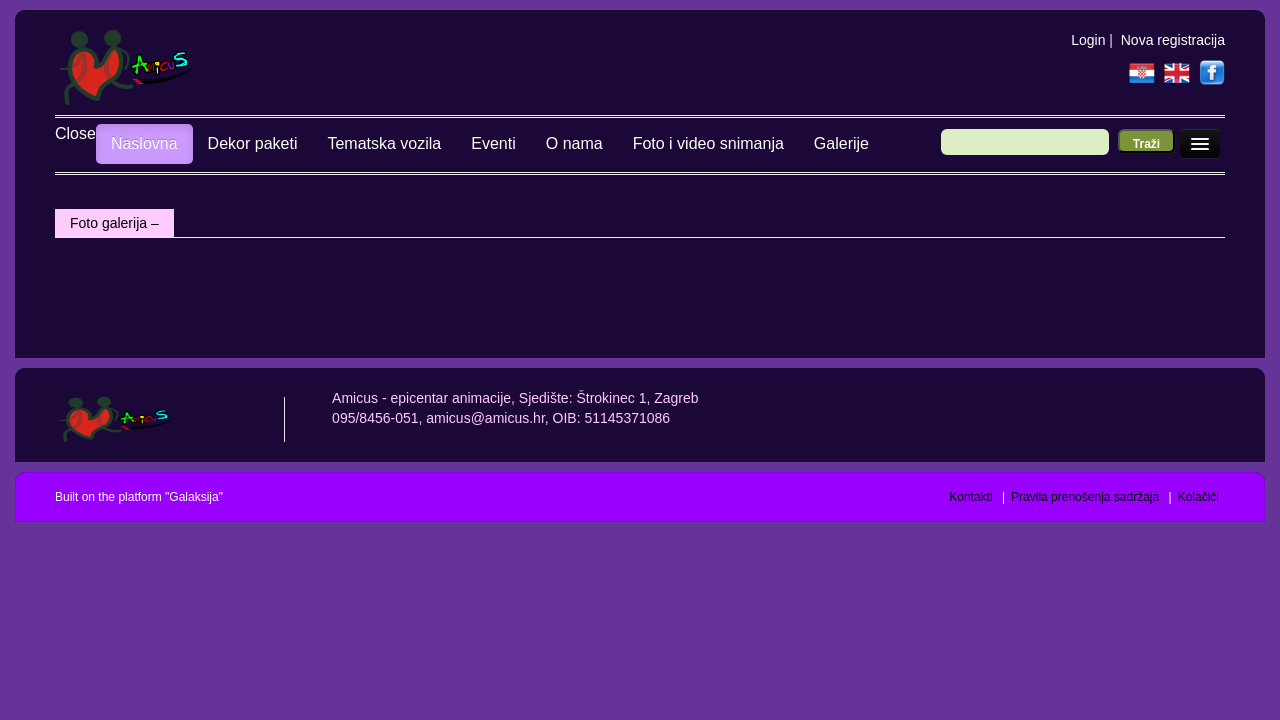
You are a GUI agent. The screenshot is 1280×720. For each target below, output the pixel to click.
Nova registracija (1173, 40)
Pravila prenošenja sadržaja (1085, 497)
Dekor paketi (212, 143)
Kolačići (1198, 497)
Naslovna (103, 143)
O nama (533, 143)
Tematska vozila (344, 143)
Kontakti (970, 497)
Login (1088, 40)
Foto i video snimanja (667, 143)
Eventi (452, 143)
